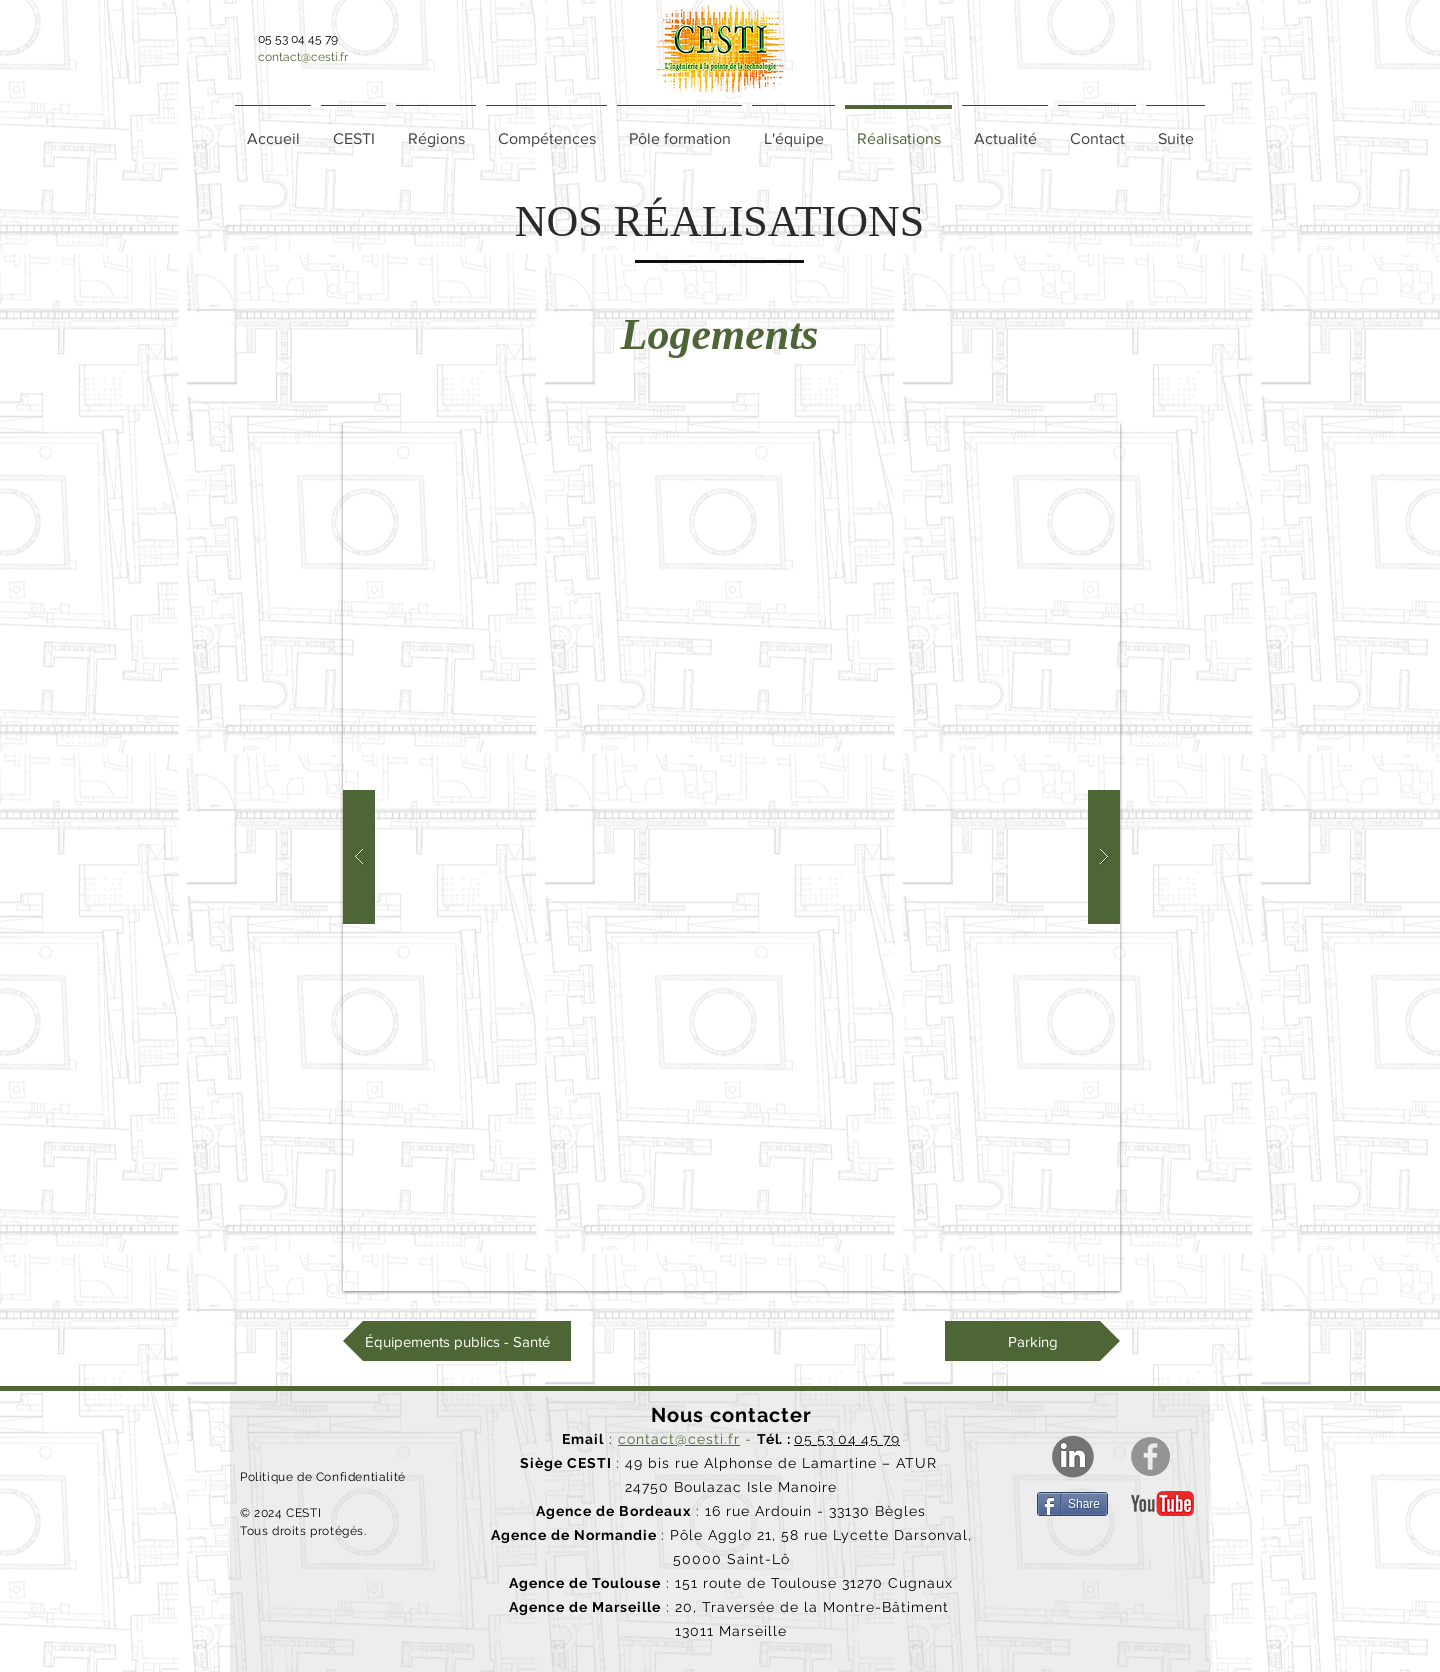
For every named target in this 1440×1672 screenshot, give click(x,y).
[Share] (1072, 1504)
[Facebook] (1150, 1456)
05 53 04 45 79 (847, 1439)
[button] (436, 130)
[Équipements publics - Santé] (457, 1341)
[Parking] (1032, 1341)
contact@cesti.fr (303, 57)
